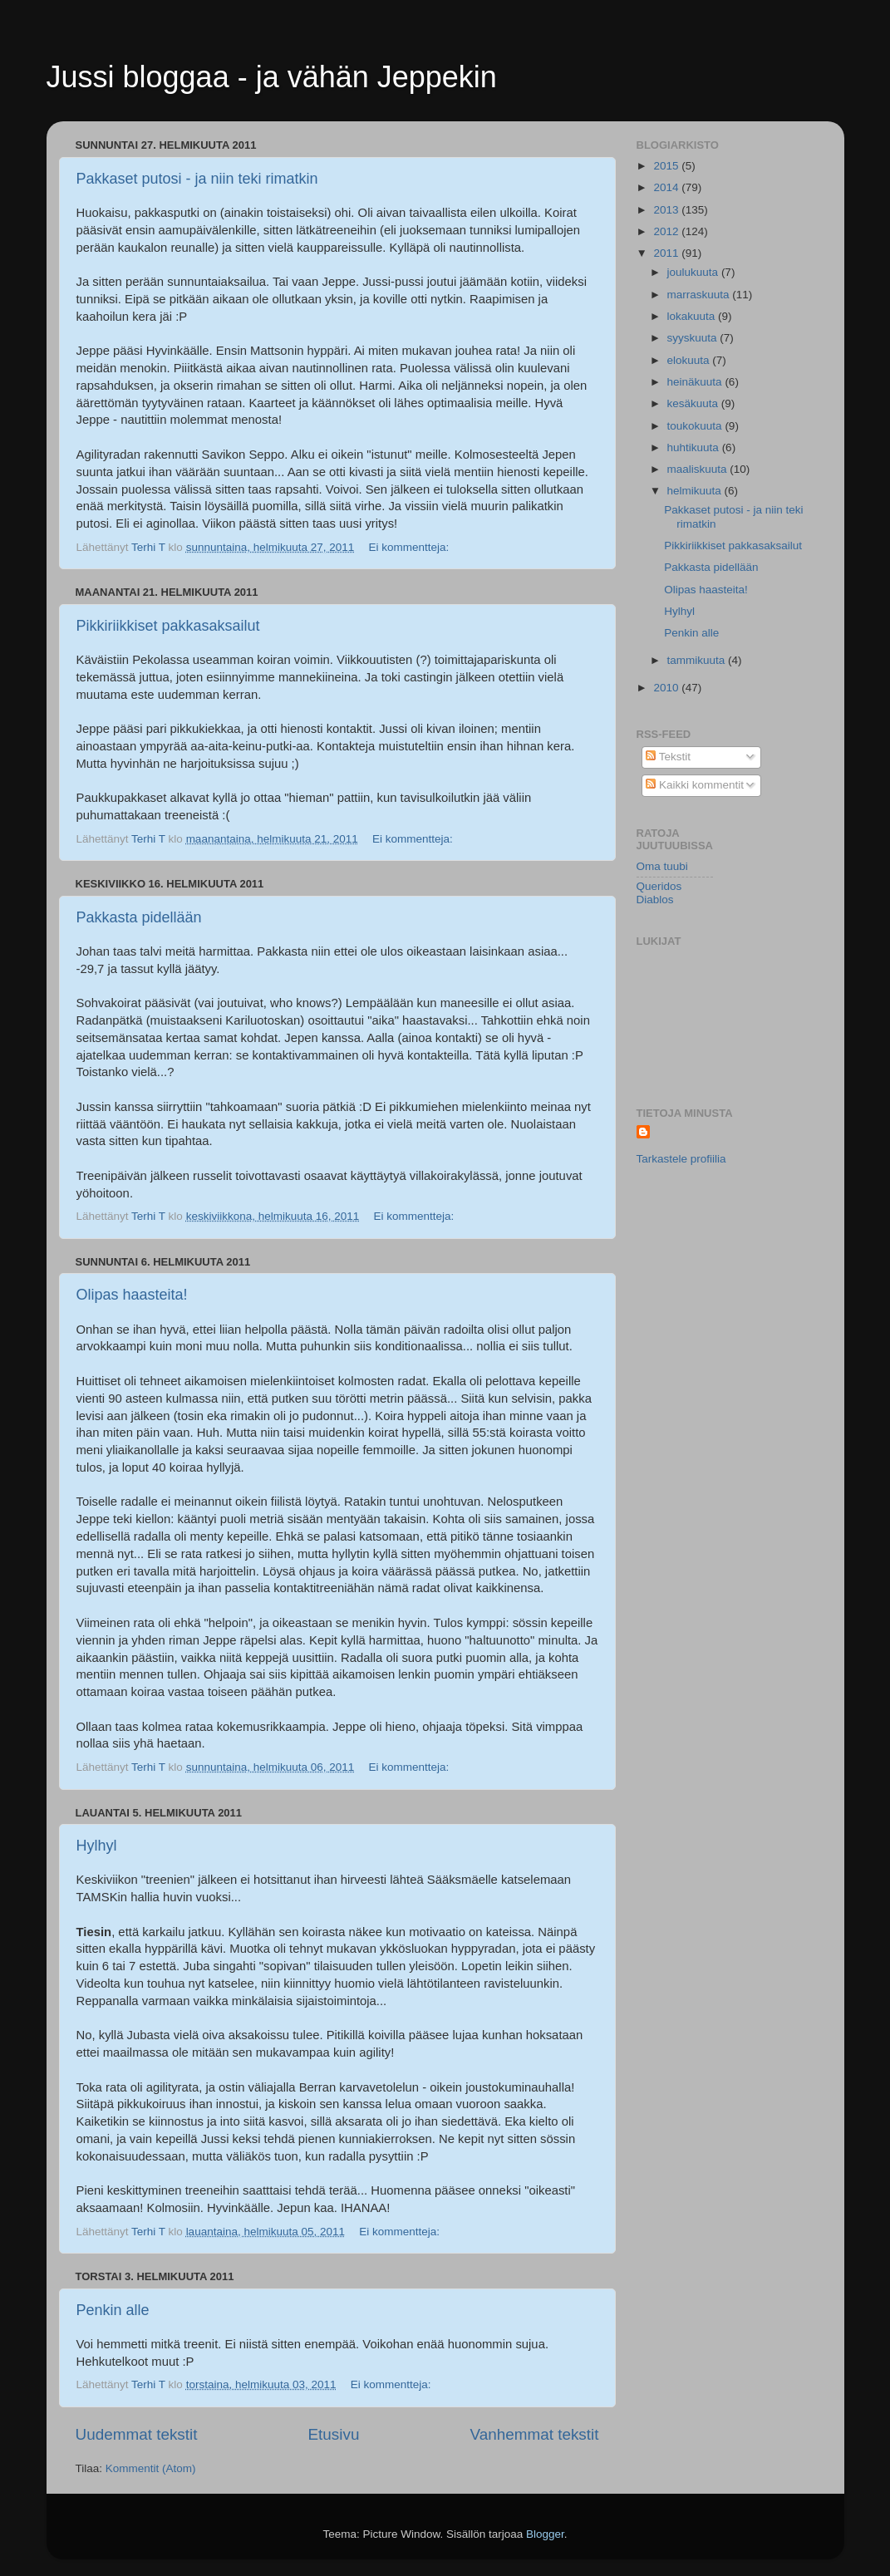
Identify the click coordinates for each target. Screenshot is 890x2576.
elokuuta (690, 360)
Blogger (545, 2534)
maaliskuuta (698, 469)
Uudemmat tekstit (137, 2434)
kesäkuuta (694, 403)
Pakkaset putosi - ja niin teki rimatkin (197, 178)
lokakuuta (693, 316)
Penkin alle (113, 2310)
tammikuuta (698, 660)
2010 (667, 687)
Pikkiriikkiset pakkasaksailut (168, 625)
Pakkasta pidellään (139, 917)
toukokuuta (696, 426)
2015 (667, 166)
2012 (667, 231)
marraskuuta (700, 294)
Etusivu (333, 2434)
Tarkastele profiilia (681, 1159)
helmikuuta (696, 490)
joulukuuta (694, 272)
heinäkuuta (696, 382)
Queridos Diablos (659, 893)
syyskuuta (693, 338)
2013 (667, 210)
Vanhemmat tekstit (534, 2434)
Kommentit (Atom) (151, 2468)
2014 (667, 187)
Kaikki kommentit (695, 785)
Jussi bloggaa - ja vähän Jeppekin (272, 77)
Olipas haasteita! (132, 1294)
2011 (667, 253)
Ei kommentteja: (411, 547)
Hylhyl (96, 1845)
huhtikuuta (694, 447)
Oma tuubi (662, 866)
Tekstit (668, 756)
